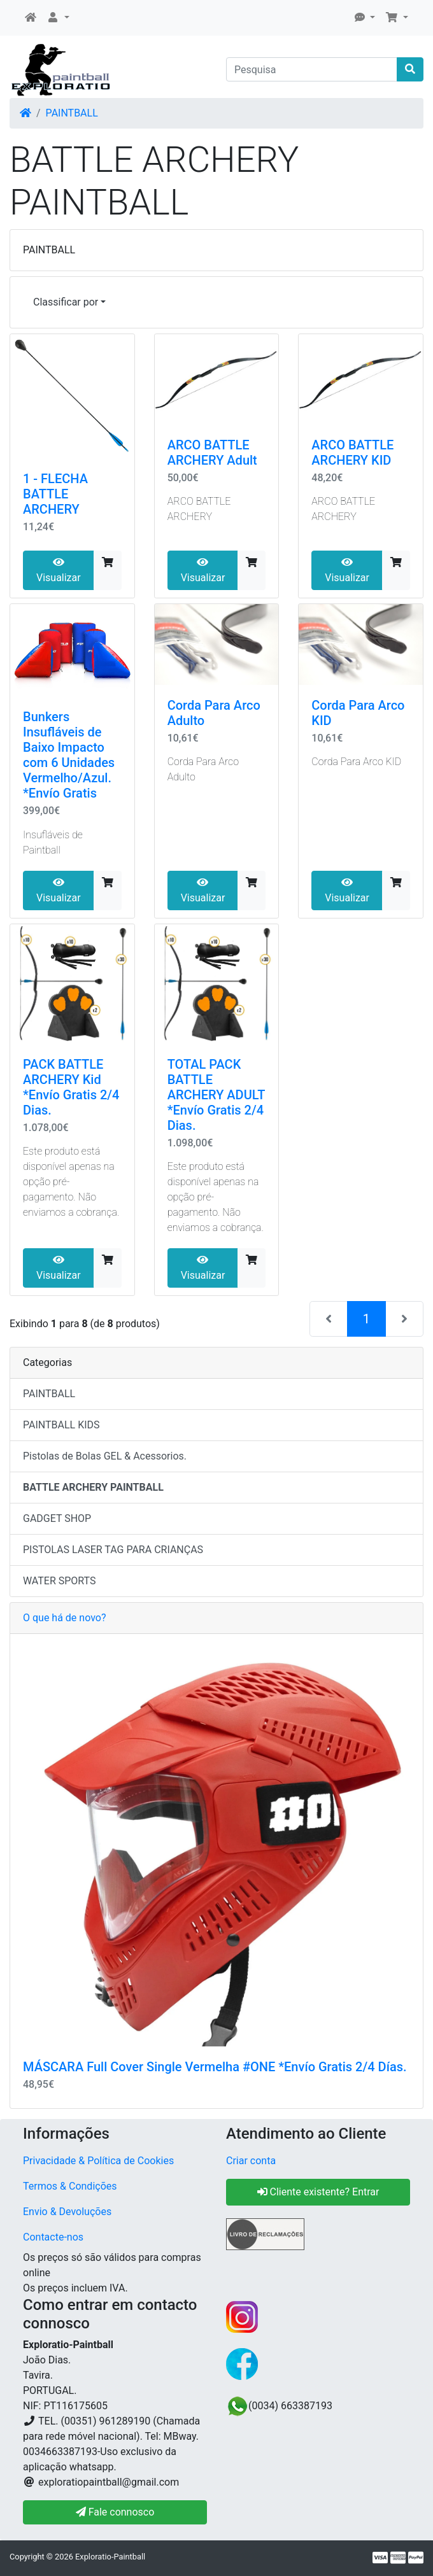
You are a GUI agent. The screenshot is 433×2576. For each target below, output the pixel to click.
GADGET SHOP (57, 1518)
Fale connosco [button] (115, 2512)
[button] (58, 18)
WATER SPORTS (59, 1581)
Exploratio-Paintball (110, 2556)
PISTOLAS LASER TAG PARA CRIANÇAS (113, 1550)
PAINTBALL (72, 113)
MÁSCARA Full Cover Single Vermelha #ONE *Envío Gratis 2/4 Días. (215, 2066)
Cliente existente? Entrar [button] (318, 2192)
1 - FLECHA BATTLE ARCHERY (55, 494)
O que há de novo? (64, 1618)
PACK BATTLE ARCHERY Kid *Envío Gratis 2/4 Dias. (71, 1087)
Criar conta (251, 2161)
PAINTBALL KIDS (61, 1425)
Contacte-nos (53, 2237)
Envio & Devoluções (67, 2212)
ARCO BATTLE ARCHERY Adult (212, 452)
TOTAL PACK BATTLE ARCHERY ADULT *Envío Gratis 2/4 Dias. (216, 1095)
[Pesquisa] (311, 69)
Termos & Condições (70, 2186)
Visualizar (58, 570)
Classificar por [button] (65, 302)
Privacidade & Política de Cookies (98, 2161)
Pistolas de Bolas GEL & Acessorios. (105, 1456)
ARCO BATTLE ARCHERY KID (352, 452)
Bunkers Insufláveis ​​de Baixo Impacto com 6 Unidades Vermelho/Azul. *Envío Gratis (69, 755)
